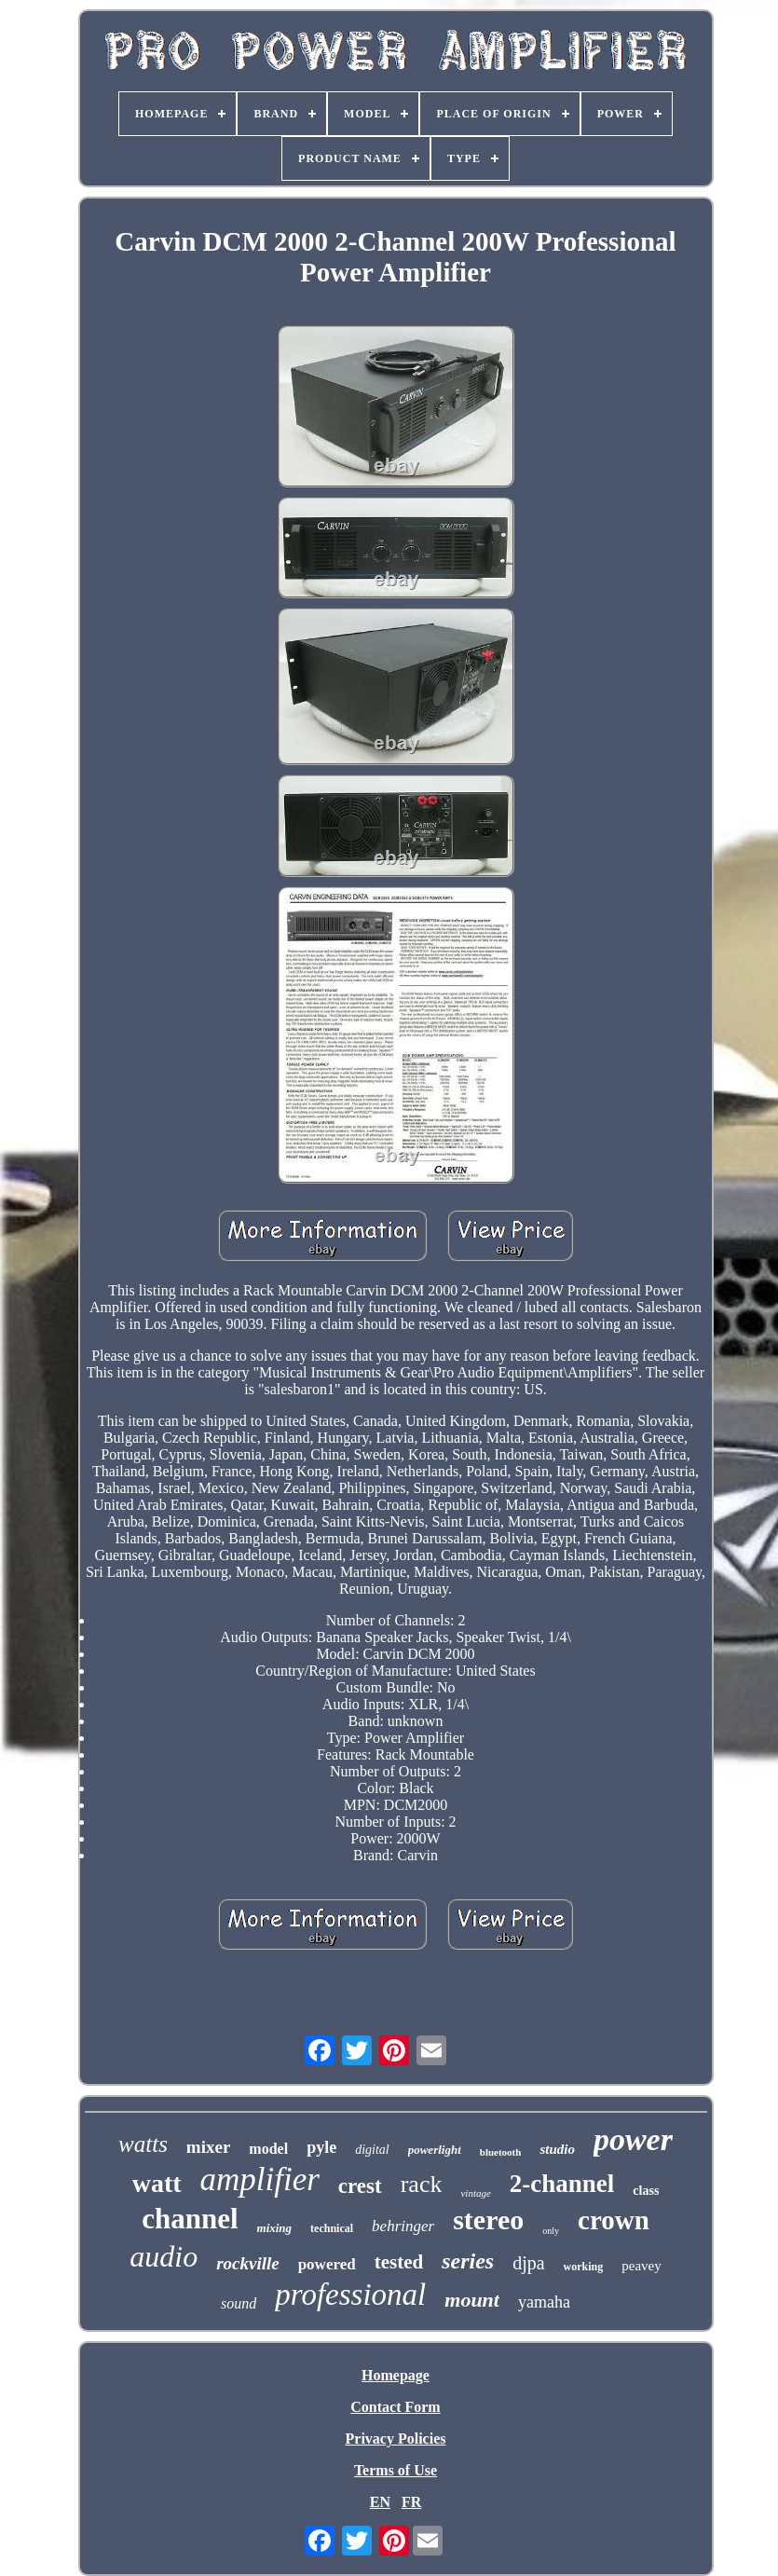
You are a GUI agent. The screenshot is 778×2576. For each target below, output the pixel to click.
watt (157, 2183)
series (468, 2261)
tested (399, 2262)
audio (164, 2256)
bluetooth (501, 2152)
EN (380, 2502)
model (268, 2149)
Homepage (396, 2375)
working (584, 2266)
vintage (475, 2193)
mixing (275, 2228)
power (633, 2139)
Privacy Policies (396, 2438)
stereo (488, 2219)
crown (613, 2220)
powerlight (434, 2150)
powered (327, 2264)
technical (331, 2228)
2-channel (562, 2184)
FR (411, 2502)
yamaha (544, 2302)
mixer (208, 2147)
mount (471, 2299)
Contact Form (395, 2407)
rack (422, 2184)
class (646, 2191)
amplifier (260, 2179)
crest (360, 2186)
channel (190, 2218)
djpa (528, 2263)
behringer (403, 2226)
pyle (321, 2147)
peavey (641, 2265)
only (550, 2231)
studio (557, 2149)
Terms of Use (395, 2470)
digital (372, 2150)
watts (143, 2144)
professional (350, 2294)
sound (238, 2303)
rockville (248, 2263)
